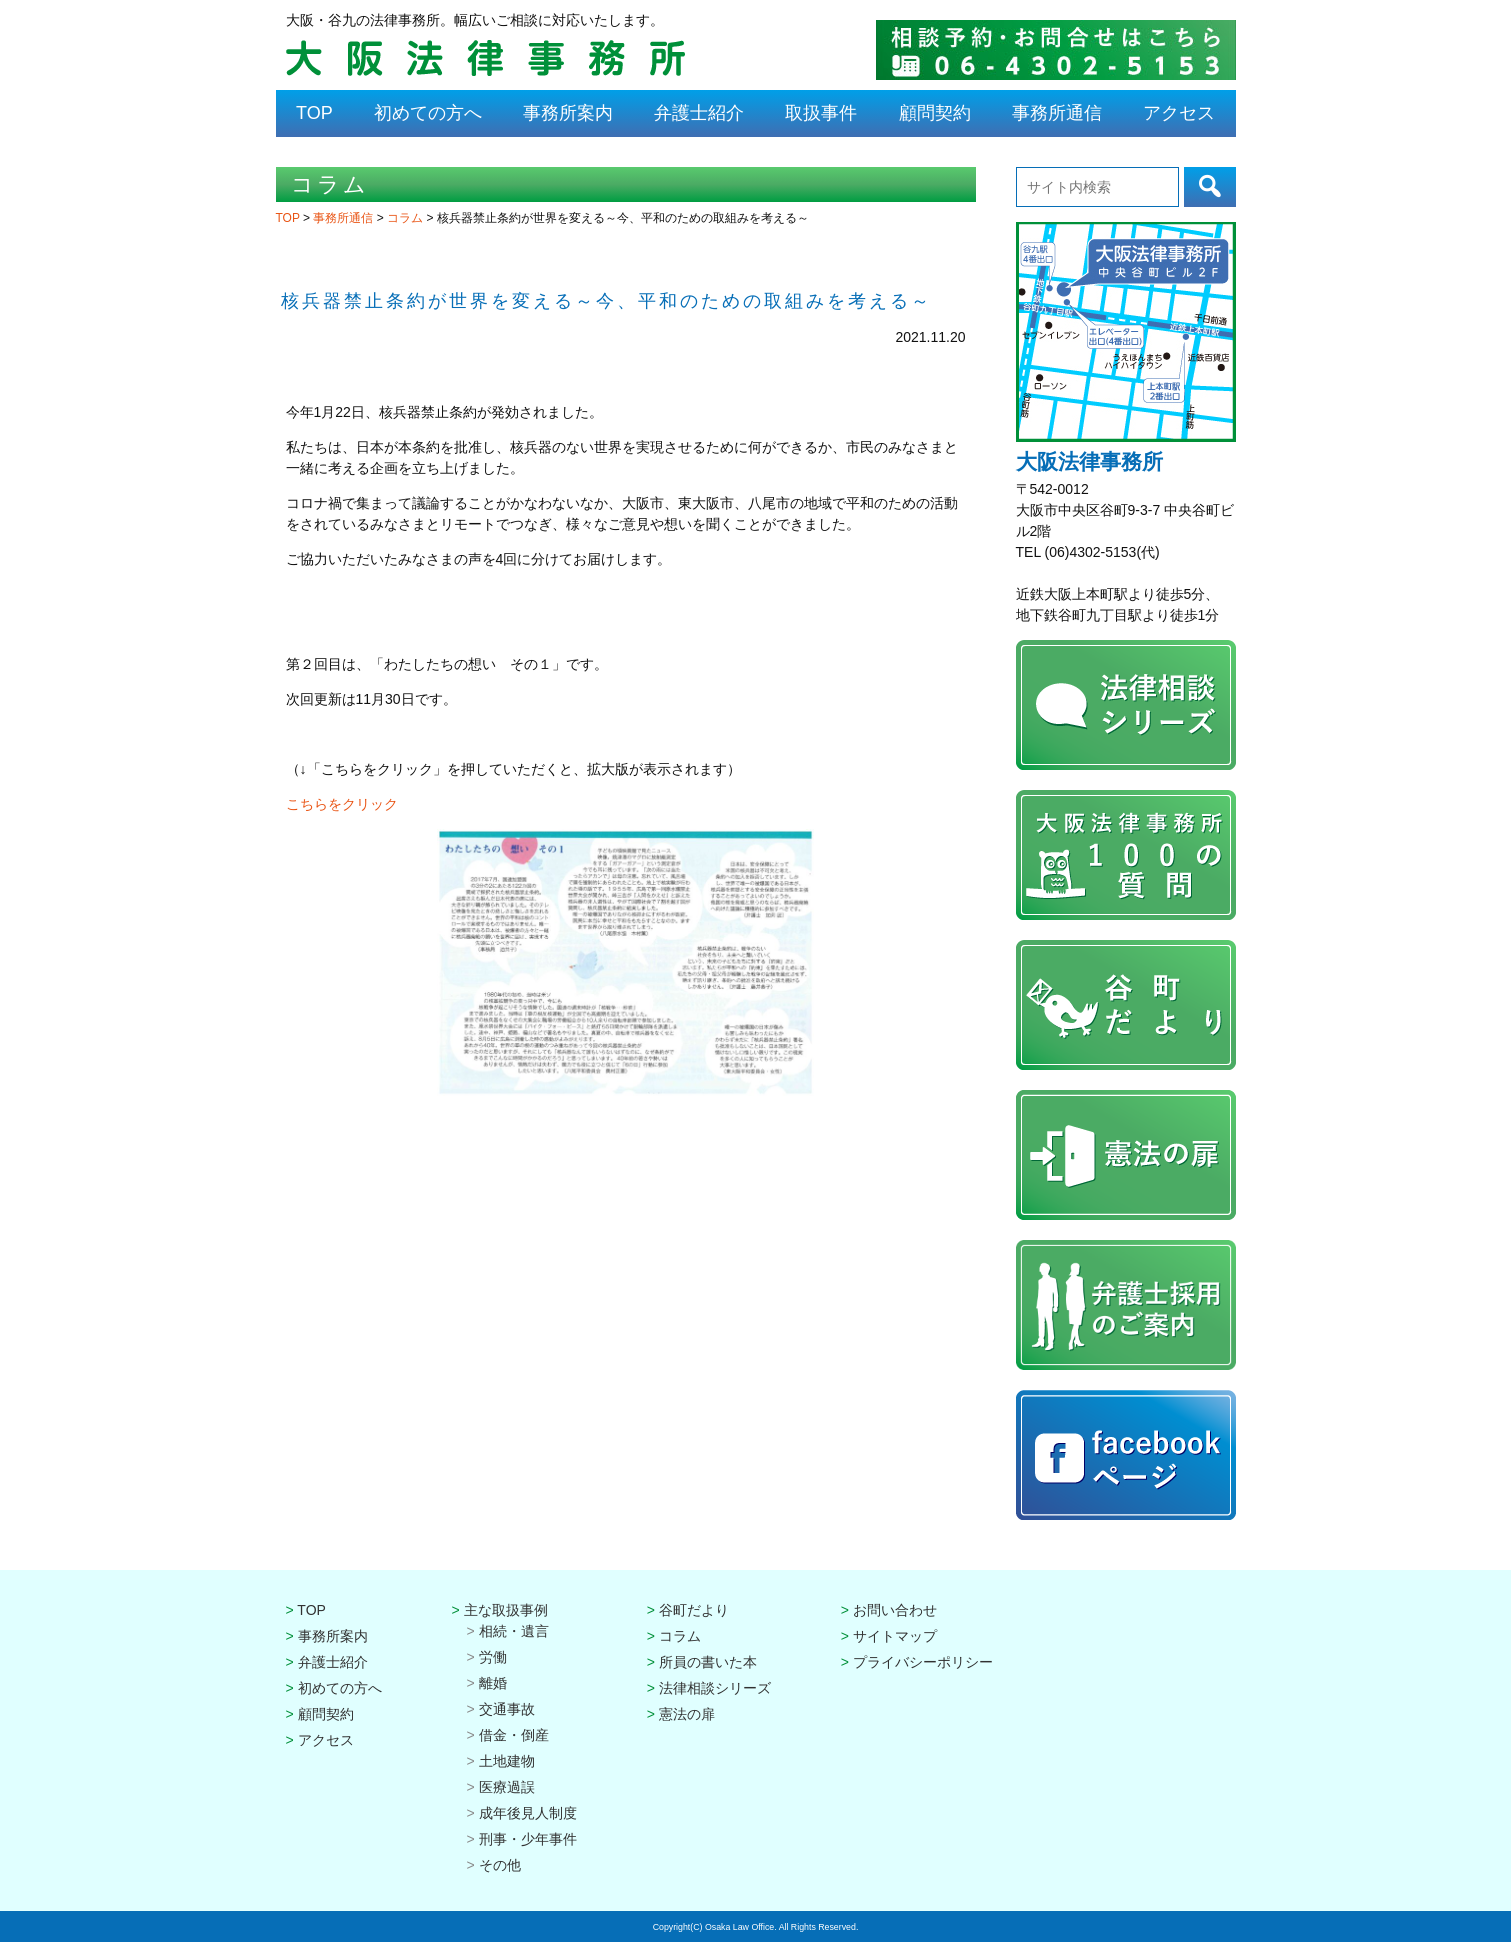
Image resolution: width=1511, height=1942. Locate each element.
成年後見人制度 (528, 1813)
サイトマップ (895, 1636)
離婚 (493, 1683)
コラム (406, 218)
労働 (493, 1657)
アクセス (1179, 113)
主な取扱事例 (506, 1610)
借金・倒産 (514, 1735)
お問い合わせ (895, 1610)
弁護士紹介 (699, 113)
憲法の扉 (687, 1714)
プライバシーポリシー (923, 1662)
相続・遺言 (514, 1631)
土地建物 (507, 1761)
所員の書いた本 (708, 1662)
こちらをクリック (342, 804)
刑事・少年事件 (528, 1839)
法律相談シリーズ (715, 1688)
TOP (314, 113)
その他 (500, 1865)
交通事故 (507, 1709)
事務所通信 (1057, 113)
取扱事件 (821, 113)
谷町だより (694, 1610)
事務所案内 (568, 113)
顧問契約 (935, 113)
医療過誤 (507, 1787)
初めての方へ (428, 113)
